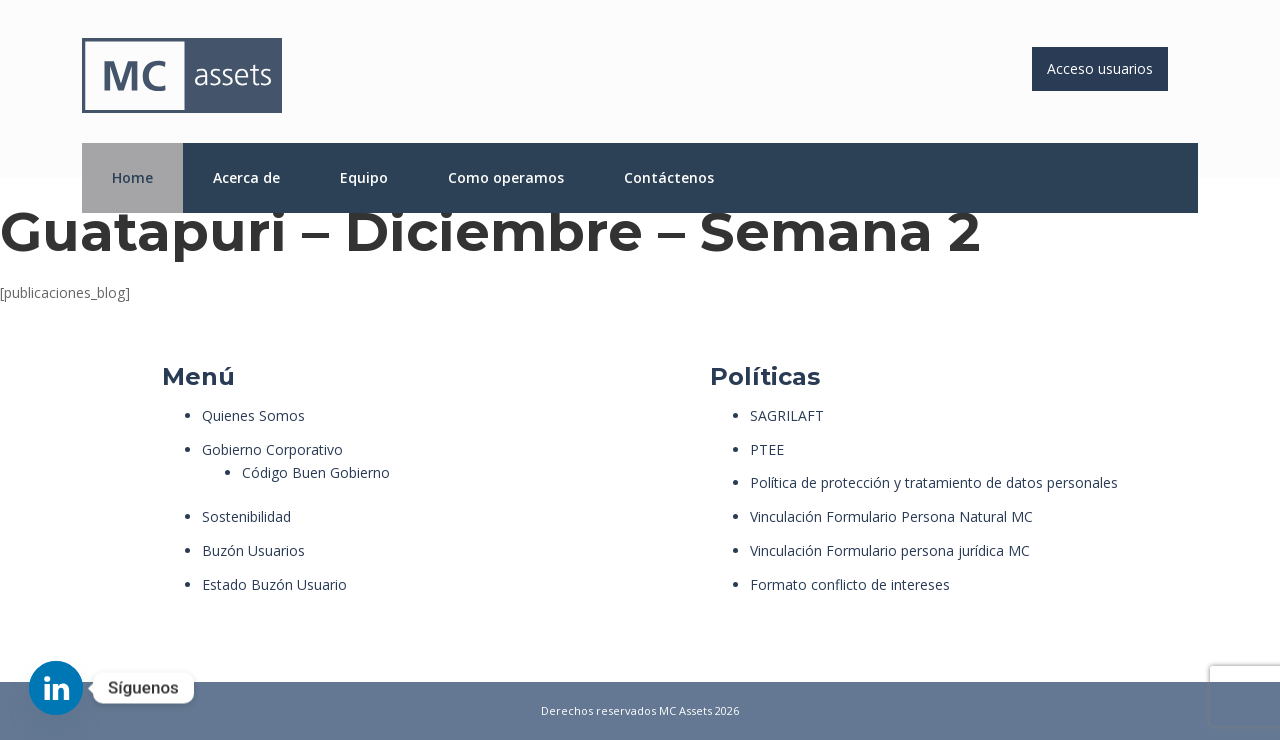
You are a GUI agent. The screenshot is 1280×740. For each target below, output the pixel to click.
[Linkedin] (56, 688)
